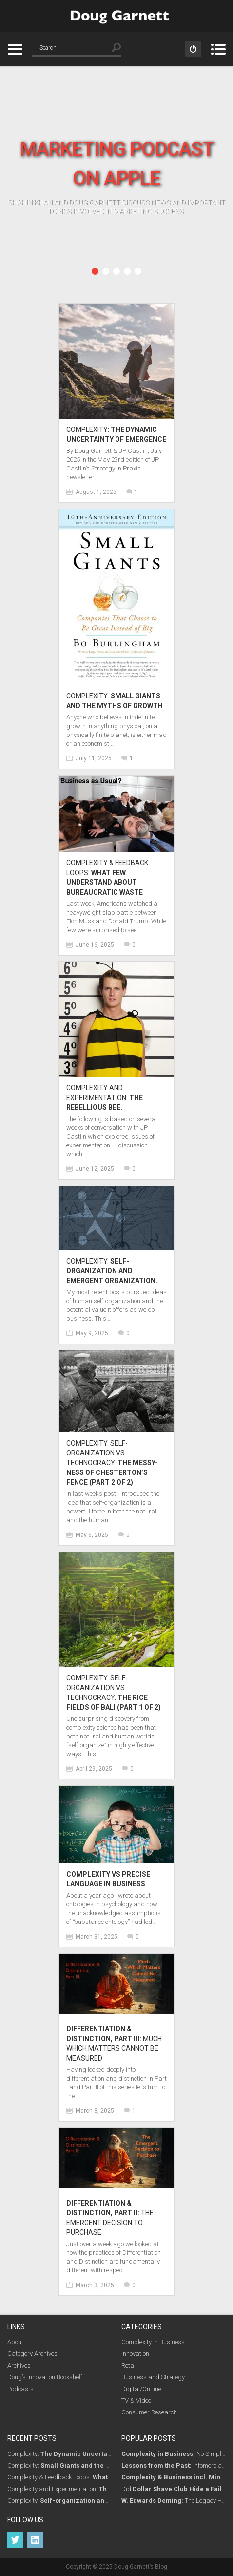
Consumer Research (149, 2412)
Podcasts (20, 2388)
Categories (14, 49)
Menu (218, 49)
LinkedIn (35, 2540)
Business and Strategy (153, 2377)
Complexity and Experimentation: (104, 1097)
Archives (19, 2365)
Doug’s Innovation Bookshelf (44, 2377)
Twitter (15, 2540)
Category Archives (32, 2353)
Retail (129, 2365)
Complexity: (85, 2453)
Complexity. (111, 1271)
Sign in (193, 49)
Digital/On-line (141, 2388)
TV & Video (136, 2400)
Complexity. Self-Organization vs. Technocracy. (112, 1462)
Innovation (135, 2353)
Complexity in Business (153, 2342)
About (15, 2342)
